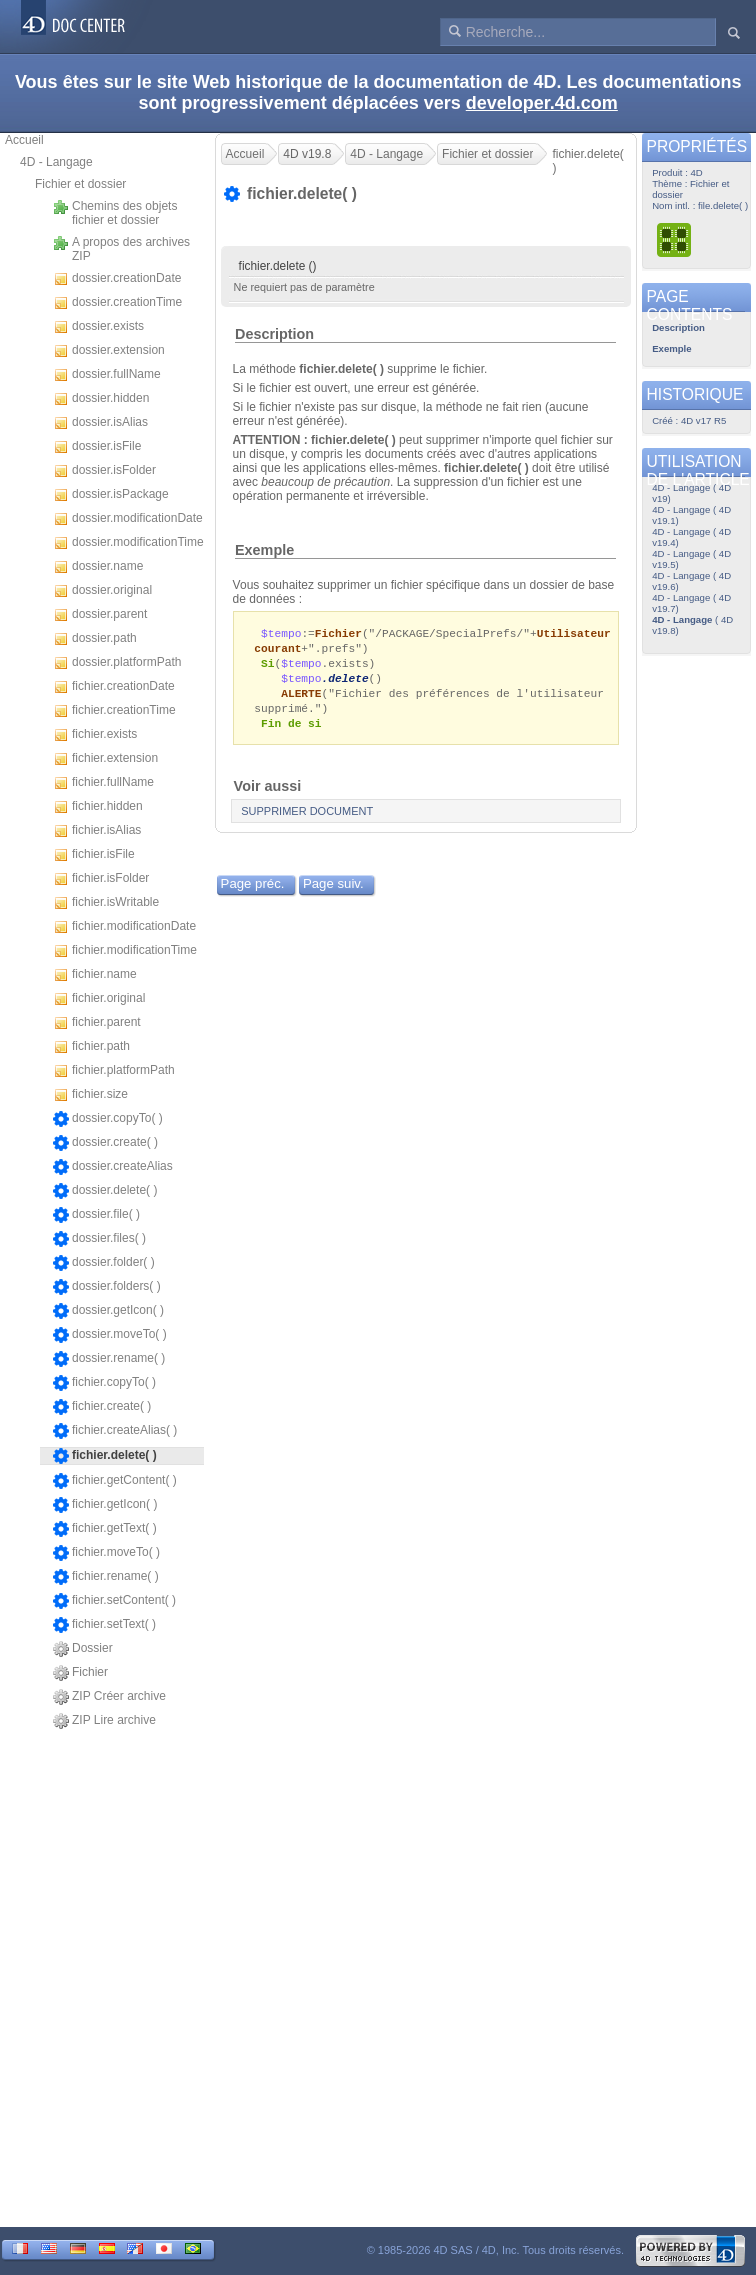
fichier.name (95, 975)
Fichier (80, 1673)
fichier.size (90, 1095)
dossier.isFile (97, 447)
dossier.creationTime (117, 303)
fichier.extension (105, 759)
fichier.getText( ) (105, 1529)
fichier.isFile (94, 855)
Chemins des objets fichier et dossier (115, 213)
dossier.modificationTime (128, 543)
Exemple (264, 550)
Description (274, 334)
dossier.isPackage (111, 495)
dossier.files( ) (99, 1239)
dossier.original (102, 591)
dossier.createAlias (113, 1167)
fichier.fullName (103, 783)
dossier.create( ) (105, 1143)
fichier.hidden (98, 807)
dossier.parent (100, 615)
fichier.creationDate (114, 687)
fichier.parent (97, 1023)
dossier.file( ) (96, 1215)
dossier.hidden (101, 399)
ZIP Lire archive (104, 1721)
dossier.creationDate (117, 279)
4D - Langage (56, 162)
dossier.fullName (107, 375)
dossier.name (98, 567)
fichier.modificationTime (125, 951)
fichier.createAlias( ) (115, 1431)
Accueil (24, 140)
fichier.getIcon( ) (105, 1505)
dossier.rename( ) (109, 1359)
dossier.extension (109, 351)
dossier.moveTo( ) (110, 1335)
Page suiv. (333, 890)
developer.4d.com (542, 103)
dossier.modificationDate (128, 519)
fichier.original (99, 999)
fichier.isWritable (106, 903)
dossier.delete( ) (105, 1191)
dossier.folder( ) (104, 1263)
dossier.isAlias (100, 423)
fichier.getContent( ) (115, 1481)
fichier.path (91, 1047)
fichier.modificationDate (124, 927)
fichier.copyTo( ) (104, 1383)
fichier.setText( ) (104, 1625)
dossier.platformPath (117, 663)
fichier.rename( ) (106, 1577)
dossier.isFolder (104, 471)
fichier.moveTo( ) (106, 1553)
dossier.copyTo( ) (108, 1119)
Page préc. (253, 890)
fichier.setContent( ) (114, 1601)
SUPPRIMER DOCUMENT (307, 818)
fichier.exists (95, 735)
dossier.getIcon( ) (108, 1311)
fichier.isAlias (97, 831)
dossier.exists (98, 327)
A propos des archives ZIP (121, 249)
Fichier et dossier (80, 184)
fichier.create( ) (102, 1407)
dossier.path (95, 639)
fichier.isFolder (101, 879)
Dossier (83, 1649)
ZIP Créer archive (109, 1697)
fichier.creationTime (114, 711)
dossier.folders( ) (107, 1287)
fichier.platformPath (114, 1071)
